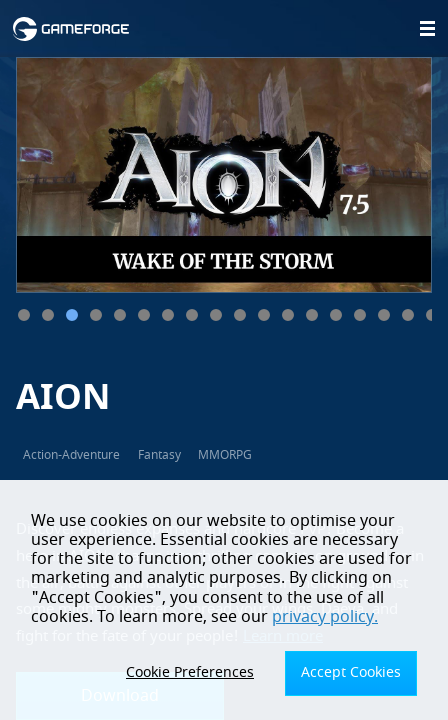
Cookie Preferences (190, 672)
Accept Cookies (351, 672)
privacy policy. (325, 617)
